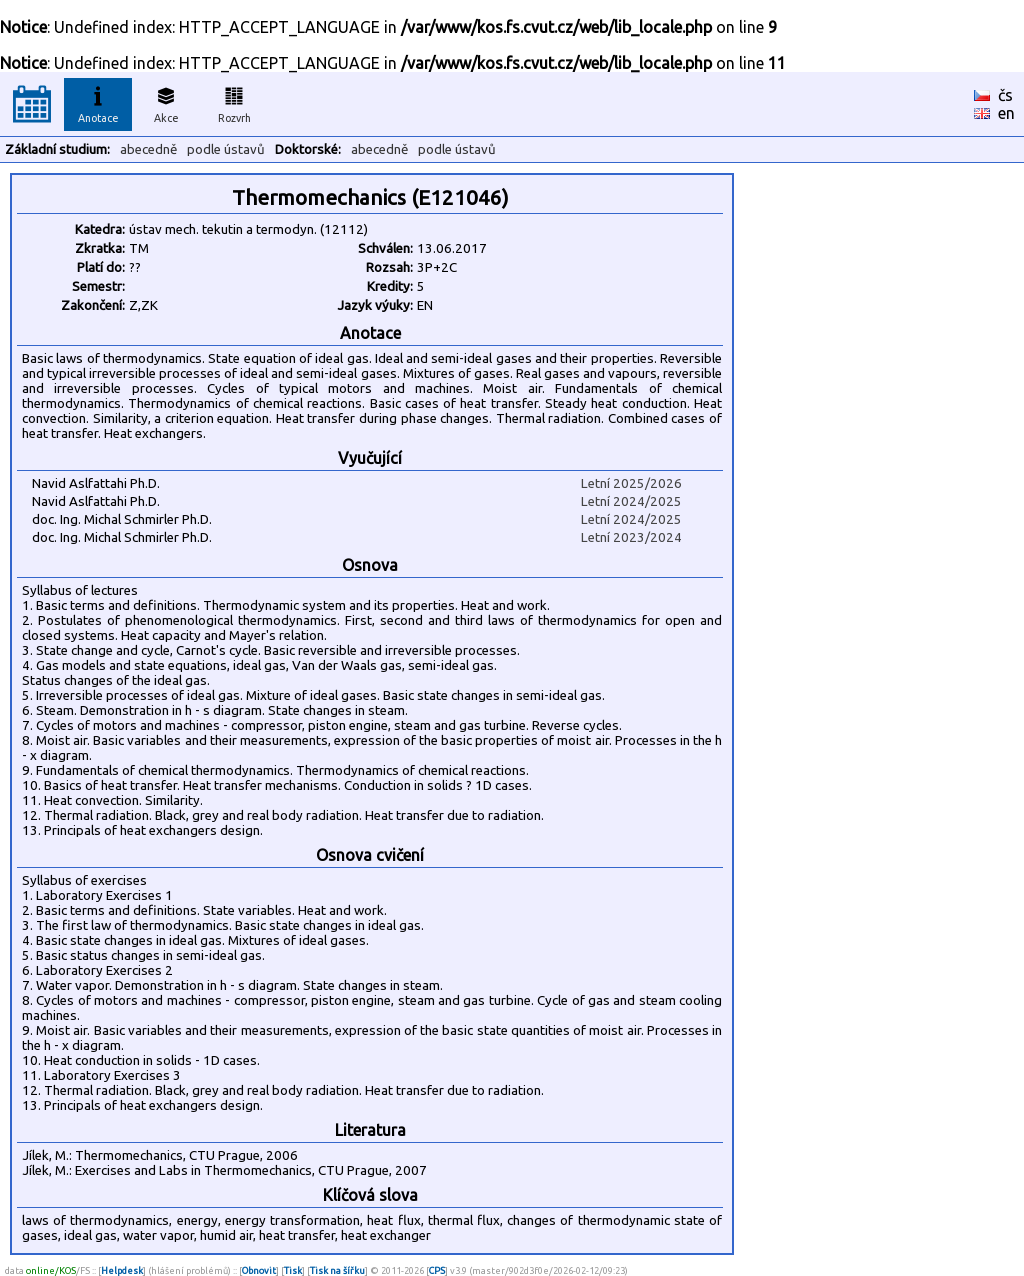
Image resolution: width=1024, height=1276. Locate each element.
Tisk (293, 1270)
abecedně (148, 149)
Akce (166, 102)
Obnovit (259, 1270)
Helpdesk (122, 1270)
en (1006, 113)
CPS (437, 1270)
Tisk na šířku (337, 1270)
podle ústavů (226, 149)
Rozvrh (234, 102)
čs (1005, 95)
